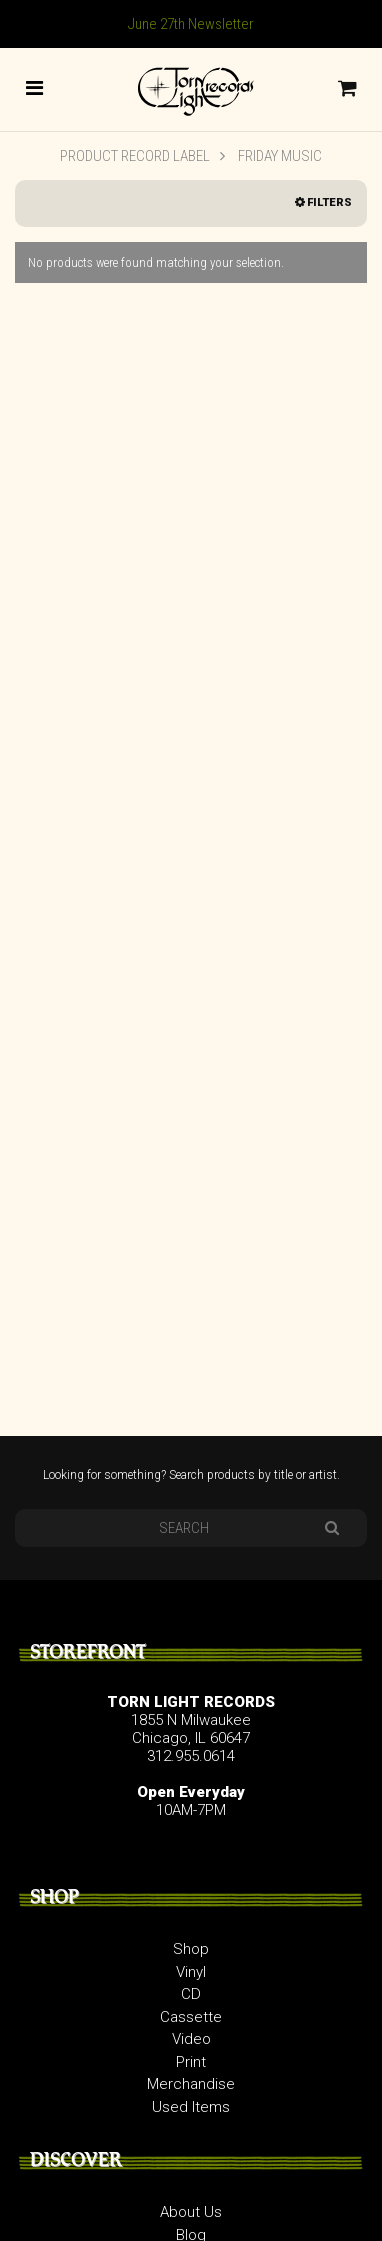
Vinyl (191, 1972)
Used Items (191, 2107)
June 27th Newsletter (191, 24)
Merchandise (191, 2084)
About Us (191, 2212)
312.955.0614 (191, 1756)
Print (191, 2062)
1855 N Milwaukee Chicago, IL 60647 (191, 1729)
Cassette (191, 2017)
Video (191, 2039)
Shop (191, 1949)
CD (191, 1994)
